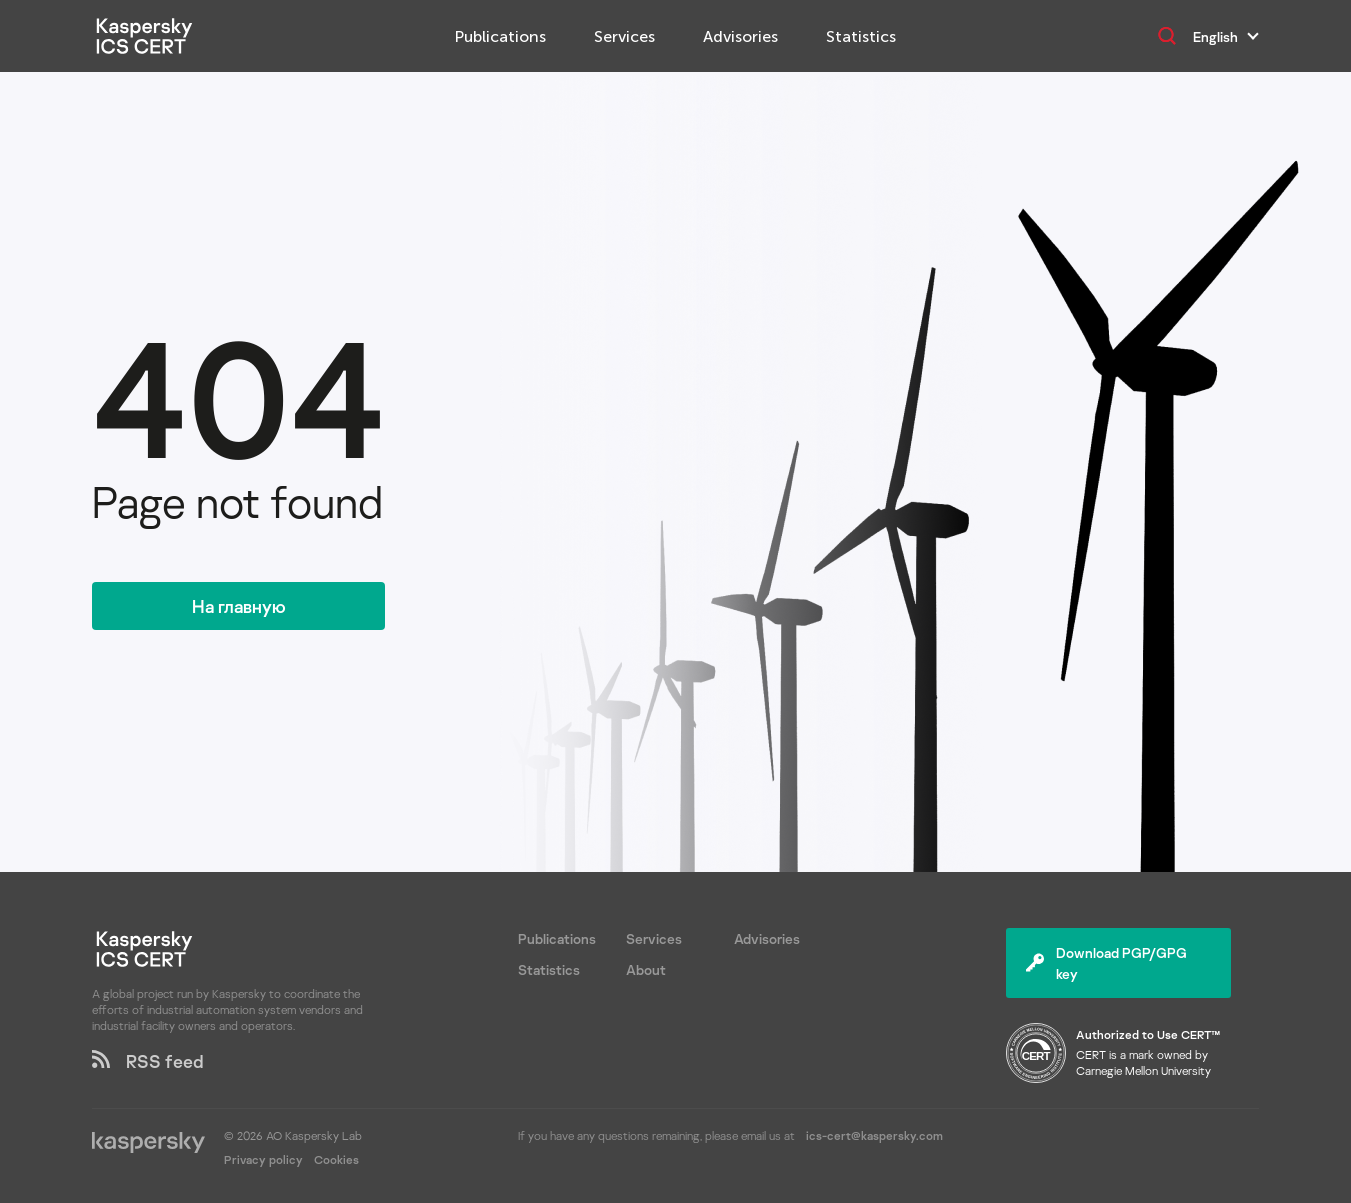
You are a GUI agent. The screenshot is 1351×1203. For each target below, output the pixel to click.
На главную (239, 606)
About (646, 969)
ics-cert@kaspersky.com (874, 1135)
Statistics (861, 36)
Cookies (336, 1159)
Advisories (740, 36)
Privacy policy (265, 1159)
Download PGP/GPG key (1106, 963)
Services (624, 36)
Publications (500, 36)
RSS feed (148, 1061)
